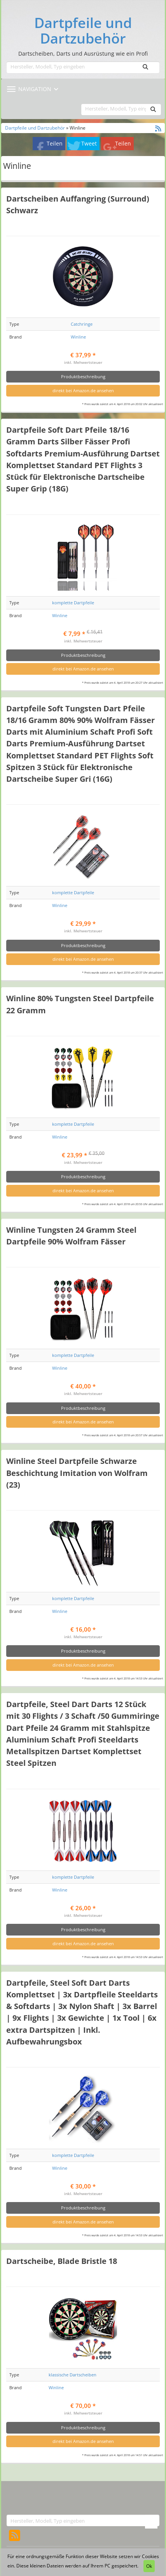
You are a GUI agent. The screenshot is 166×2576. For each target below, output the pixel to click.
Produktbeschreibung (83, 376)
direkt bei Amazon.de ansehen (83, 390)
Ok (149, 2566)
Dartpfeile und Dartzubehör (83, 30)
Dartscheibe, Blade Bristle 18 (61, 2260)
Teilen (55, 143)
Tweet (89, 143)
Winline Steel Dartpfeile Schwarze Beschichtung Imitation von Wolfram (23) (77, 1472)
